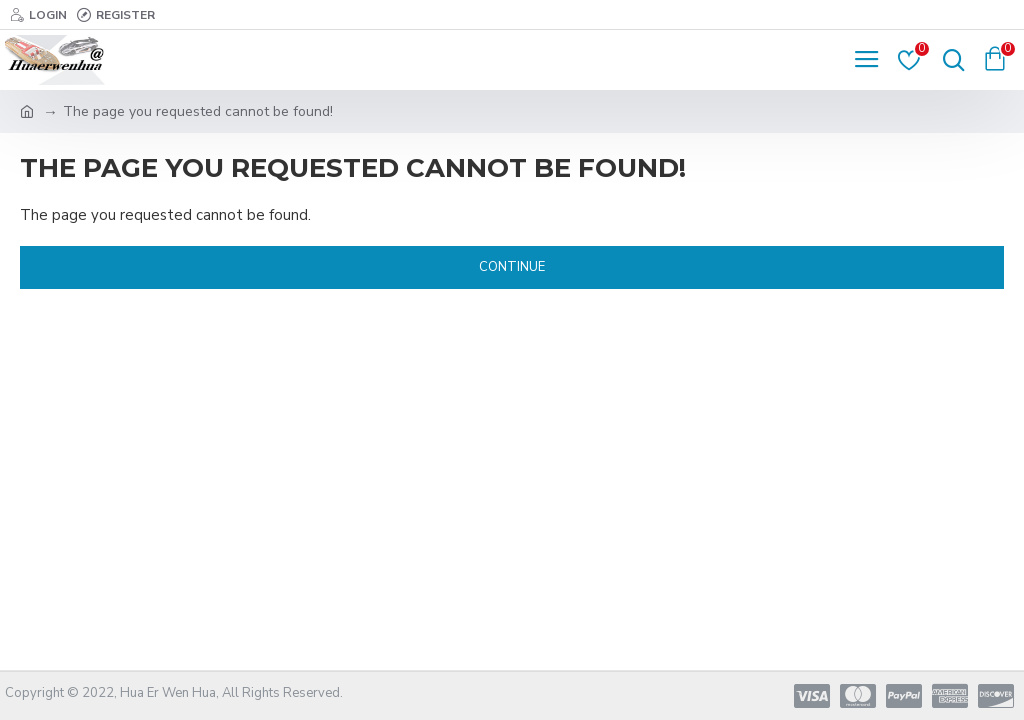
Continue (512, 267)
